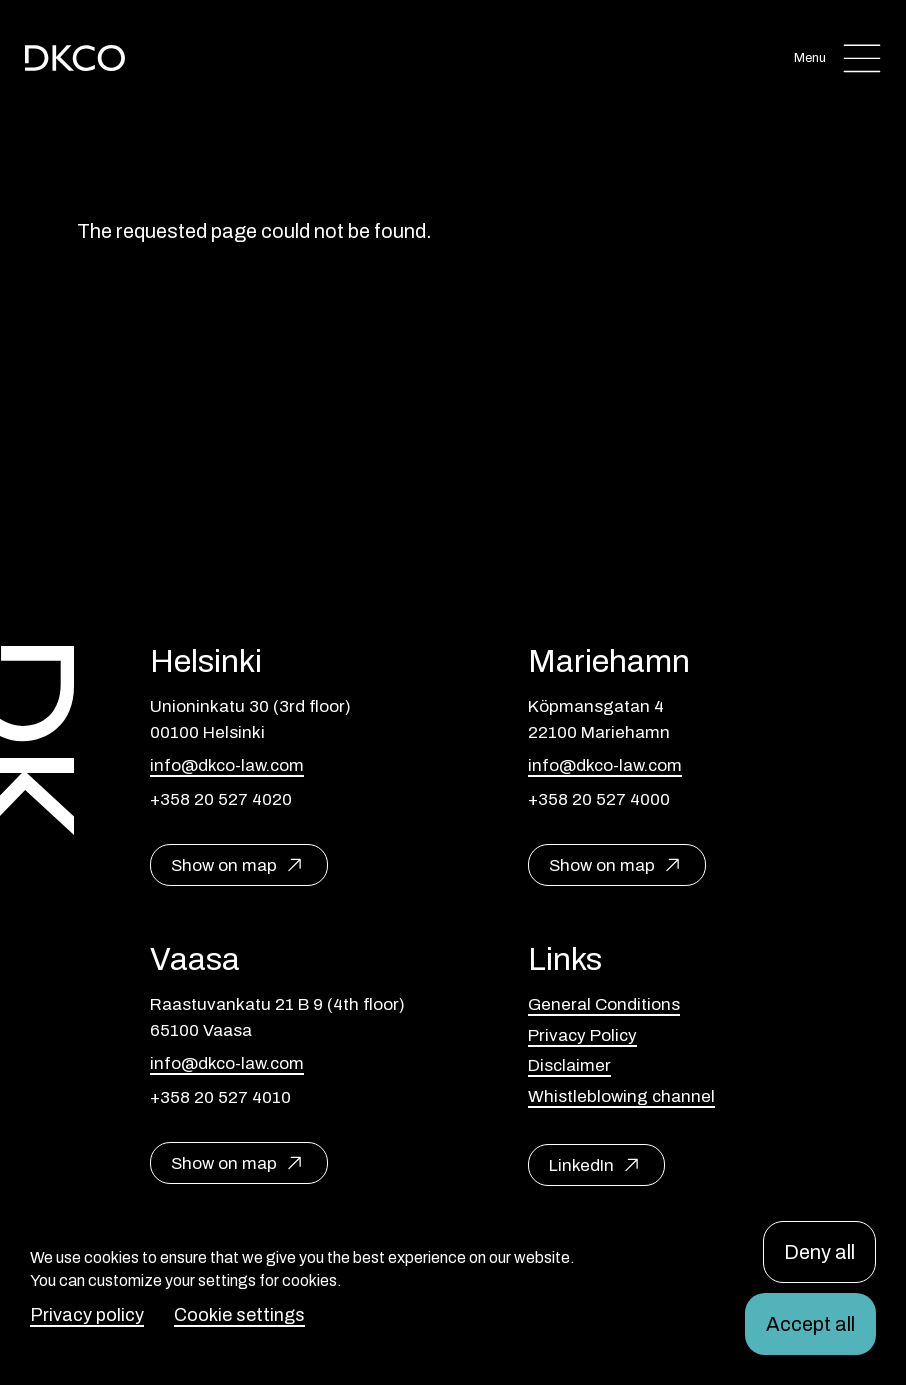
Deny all (819, 1252)
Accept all (810, 1324)
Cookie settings (239, 1315)
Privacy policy (87, 1315)
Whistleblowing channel (621, 1096)
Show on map (224, 865)
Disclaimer (569, 1065)
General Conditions (604, 1004)
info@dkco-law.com (227, 765)
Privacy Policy (582, 1035)
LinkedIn (581, 1165)
